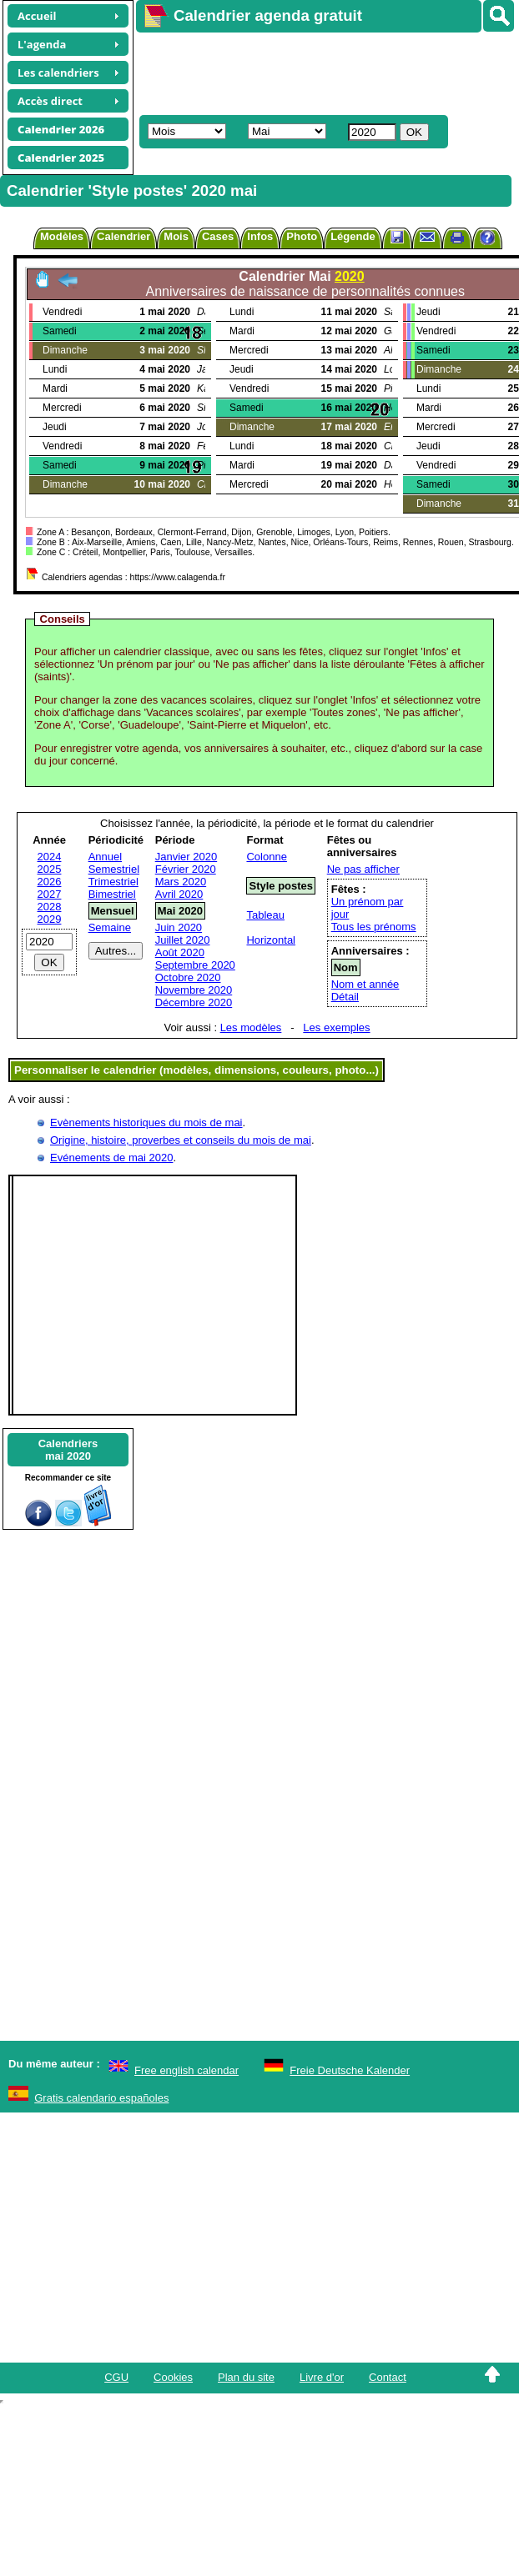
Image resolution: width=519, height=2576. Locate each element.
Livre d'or (322, 2377)
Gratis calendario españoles (101, 2098)
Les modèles (251, 1027)
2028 (50, 906)
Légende (352, 236)
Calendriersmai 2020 (68, 1449)
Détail (345, 996)
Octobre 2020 (188, 977)
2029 (50, 919)
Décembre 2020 (194, 1002)
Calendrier (123, 236)
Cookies (173, 2377)
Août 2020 (179, 952)
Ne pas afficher (363, 869)
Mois (176, 236)
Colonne (266, 856)
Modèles (61, 236)
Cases (218, 236)
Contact (387, 2377)
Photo (301, 236)
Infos (260, 236)
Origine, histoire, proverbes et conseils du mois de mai (180, 1140)
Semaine (109, 927)
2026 (50, 881)
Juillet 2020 (182, 940)
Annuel (105, 856)
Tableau (265, 915)
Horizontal (270, 940)
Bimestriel (112, 894)
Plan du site (246, 2377)
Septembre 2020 (195, 965)
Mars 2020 (180, 881)
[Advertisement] (291, 71)
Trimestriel (113, 881)
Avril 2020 (179, 894)
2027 (50, 894)
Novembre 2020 (194, 990)
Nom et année (365, 984)
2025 (50, 869)
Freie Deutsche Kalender (350, 2070)
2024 (50, 856)
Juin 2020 (178, 927)
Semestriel (113, 869)
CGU (116, 2377)
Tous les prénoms (373, 926)
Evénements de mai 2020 (111, 1157)
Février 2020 (185, 869)
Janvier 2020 (186, 856)
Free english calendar (186, 2070)
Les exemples (336, 1027)
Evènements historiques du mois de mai (146, 1122)
